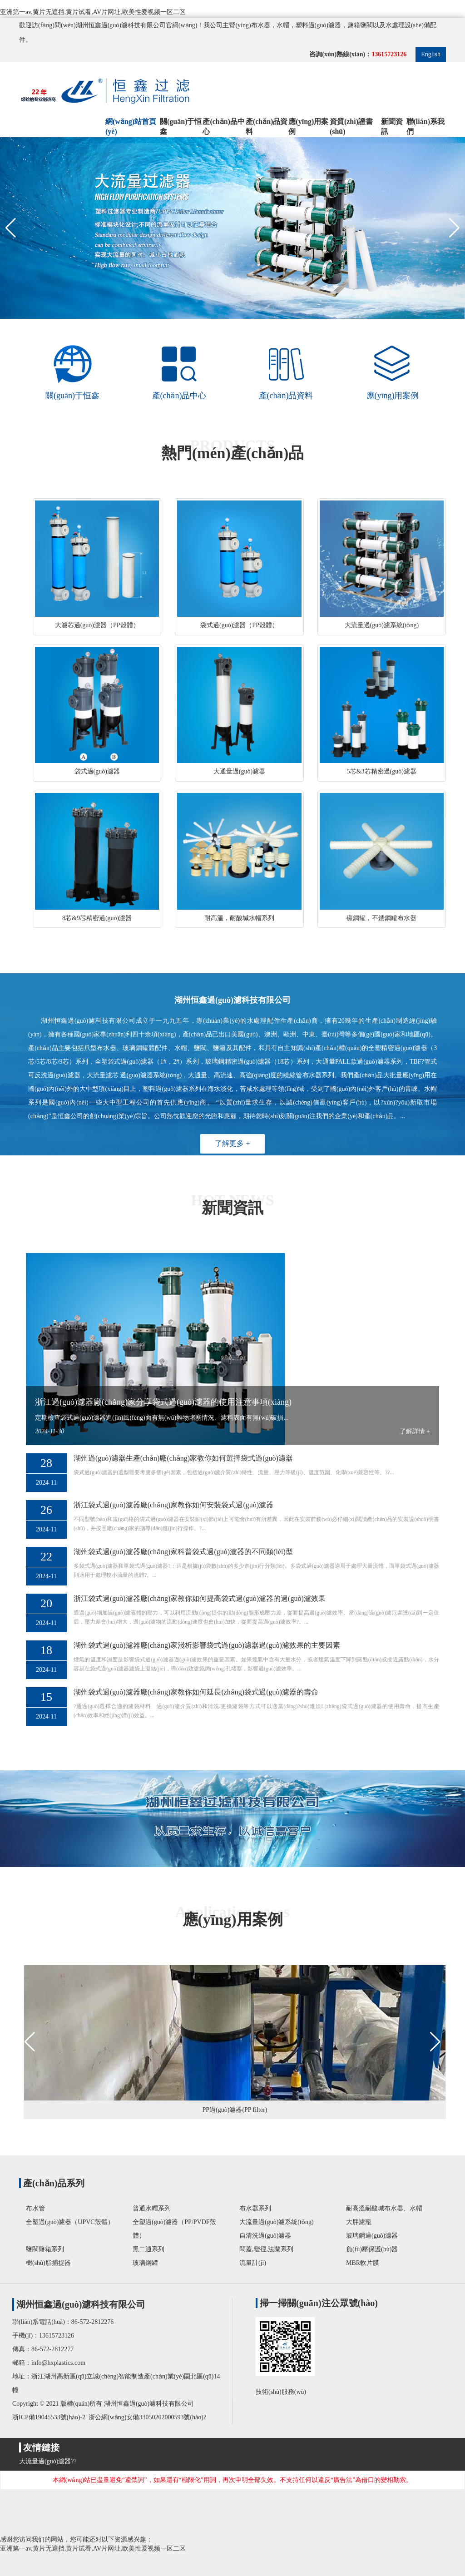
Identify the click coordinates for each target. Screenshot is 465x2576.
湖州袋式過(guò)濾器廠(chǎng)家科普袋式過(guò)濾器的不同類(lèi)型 (183, 1552)
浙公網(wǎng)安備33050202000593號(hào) (145, 2417)
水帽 (283, 25)
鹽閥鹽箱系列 (45, 2249)
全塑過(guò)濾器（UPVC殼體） (70, 2222)
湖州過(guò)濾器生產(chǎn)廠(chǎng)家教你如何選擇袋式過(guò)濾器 (183, 1458)
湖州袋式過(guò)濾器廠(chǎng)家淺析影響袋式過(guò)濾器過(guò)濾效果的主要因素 (207, 1645)
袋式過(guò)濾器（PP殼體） (239, 625)
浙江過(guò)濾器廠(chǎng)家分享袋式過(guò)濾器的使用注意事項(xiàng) (163, 1402)
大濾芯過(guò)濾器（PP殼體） (97, 625)
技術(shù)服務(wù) (283, 2391)
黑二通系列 (148, 2249)
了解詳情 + (415, 1431)
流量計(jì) (252, 2262)
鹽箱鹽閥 (360, 25)
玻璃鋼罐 (145, 2262)
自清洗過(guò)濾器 (265, 2235)
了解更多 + (232, 1143)
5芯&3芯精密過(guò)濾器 (381, 771)
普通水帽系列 (152, 2208)
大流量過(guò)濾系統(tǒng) (382, 625)
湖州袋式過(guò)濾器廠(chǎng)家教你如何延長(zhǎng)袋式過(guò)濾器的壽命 (196, 1692)
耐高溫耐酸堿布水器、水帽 (384, 2208)
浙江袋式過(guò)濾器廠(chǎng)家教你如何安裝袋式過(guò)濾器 (173, 1505)
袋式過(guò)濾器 (97, 771)
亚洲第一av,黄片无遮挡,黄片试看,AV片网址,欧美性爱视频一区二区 (93, 12)
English (430, 54)
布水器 (260, 25)
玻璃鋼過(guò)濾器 (372, 2235)
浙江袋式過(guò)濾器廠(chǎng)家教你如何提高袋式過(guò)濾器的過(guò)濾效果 (200, 1598)
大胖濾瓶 (358, 2222)
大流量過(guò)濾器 (45, 2461)
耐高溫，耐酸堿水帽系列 (239, 918)
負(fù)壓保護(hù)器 (372, 2249)
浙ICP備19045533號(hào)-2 (48, 2417)
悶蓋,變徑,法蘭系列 (266, 2249)
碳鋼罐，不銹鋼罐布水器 (381, 918)
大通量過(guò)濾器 (239, 771)
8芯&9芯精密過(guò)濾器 (97, 918)
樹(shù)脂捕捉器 (48, 2262)
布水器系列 (255, 2208)
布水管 (35, 2208)
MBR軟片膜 (362, 2262)
